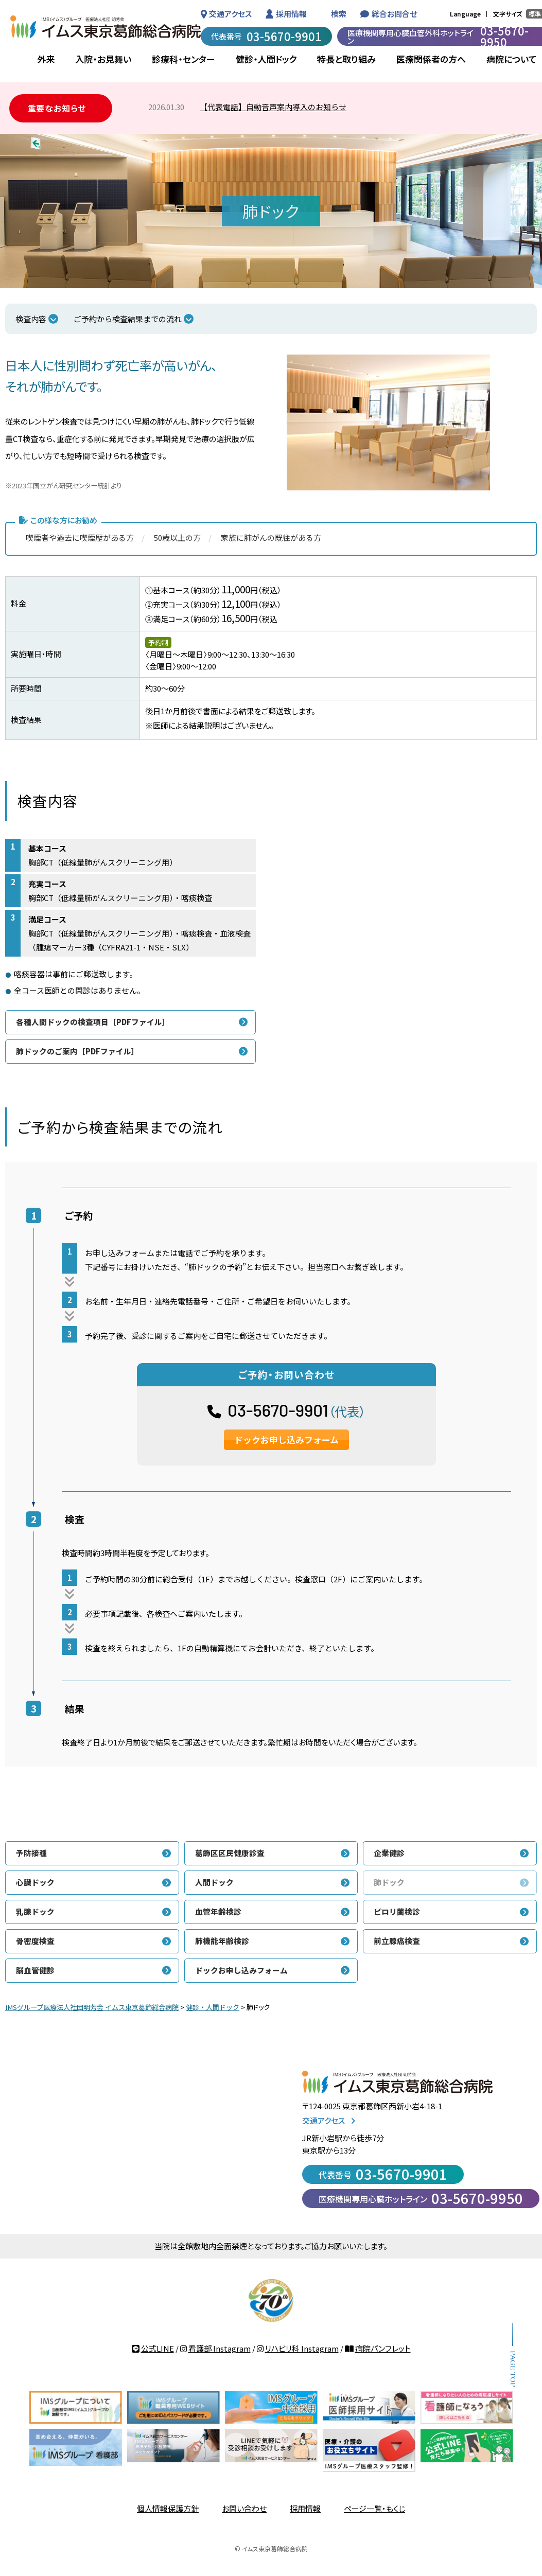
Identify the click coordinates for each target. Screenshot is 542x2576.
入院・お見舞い (103, 58)
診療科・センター (183, 58)
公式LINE (157, 2348)
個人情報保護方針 (168, 2508)
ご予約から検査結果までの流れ (128, 319)
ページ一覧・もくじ (374, 2508)
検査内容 (30, 319)
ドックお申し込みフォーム (286, 1439)
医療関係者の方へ (431, 58)
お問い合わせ (244, 2508)
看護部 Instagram (219, 2348)
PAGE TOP (512, 2369)
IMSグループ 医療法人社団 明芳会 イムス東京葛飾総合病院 (105, 26)
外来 (46, 58)
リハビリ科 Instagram (302, 2348)
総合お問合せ (394, 13)
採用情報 (291, 13)
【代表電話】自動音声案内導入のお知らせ (273, 106)
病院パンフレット (383, 2348)
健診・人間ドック (266, 58)
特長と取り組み (346, 58)
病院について (511, 58)
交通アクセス (230, 13)
